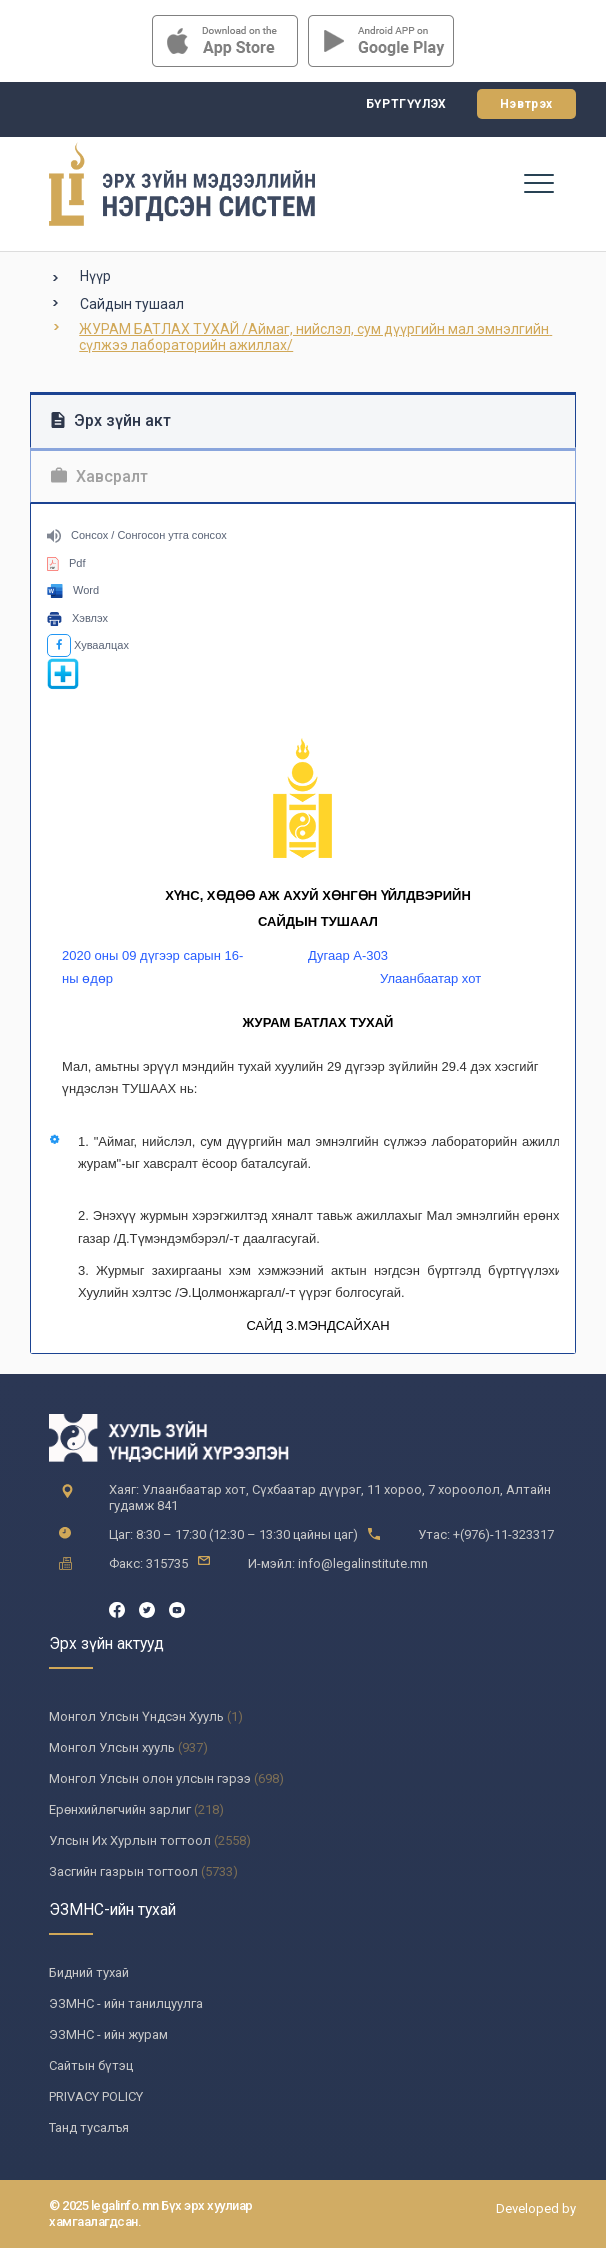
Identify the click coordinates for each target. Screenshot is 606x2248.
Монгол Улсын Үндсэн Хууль (136, 1716)
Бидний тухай (89, 1972)
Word (73, 590)
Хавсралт (99, 476)
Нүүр (95, 276)
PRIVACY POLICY (96, 2096)
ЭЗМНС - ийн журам (108, 2034)
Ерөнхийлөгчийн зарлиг (120, 1809)
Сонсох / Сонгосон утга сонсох (137, 535)
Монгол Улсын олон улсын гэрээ (150, 1778)
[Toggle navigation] (538, 182)
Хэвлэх (77, 618)
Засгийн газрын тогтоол (123, 1871)
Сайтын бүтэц (91, 2065)
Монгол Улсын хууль (112, 1747)
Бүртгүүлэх (406, 104)
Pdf (66, 563)
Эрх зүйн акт (111, 420)
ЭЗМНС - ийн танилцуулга (126, 2003)
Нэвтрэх (526, 104)
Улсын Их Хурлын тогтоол (130, 1840)
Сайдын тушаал (132, 304)
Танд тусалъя (89, 2127)
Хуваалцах (88, 645)
